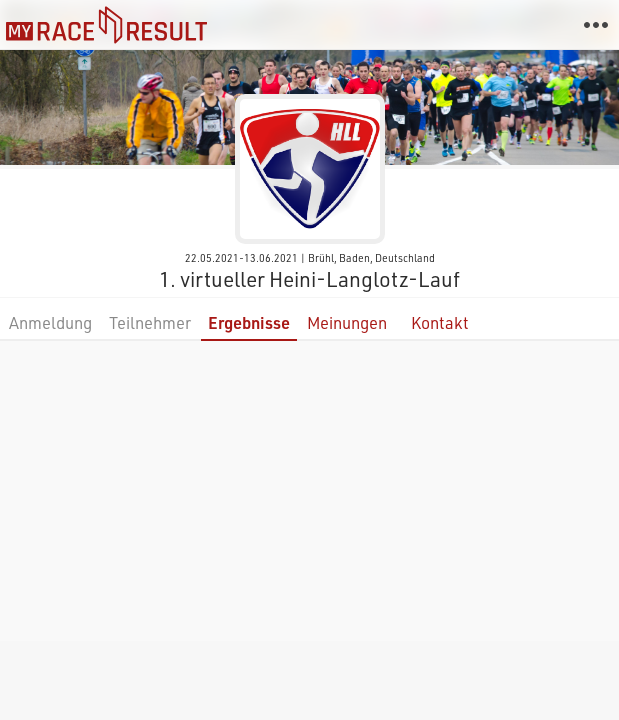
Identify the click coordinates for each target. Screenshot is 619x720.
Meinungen (347, 322)
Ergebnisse (249, 322)
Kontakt (440, 322)
